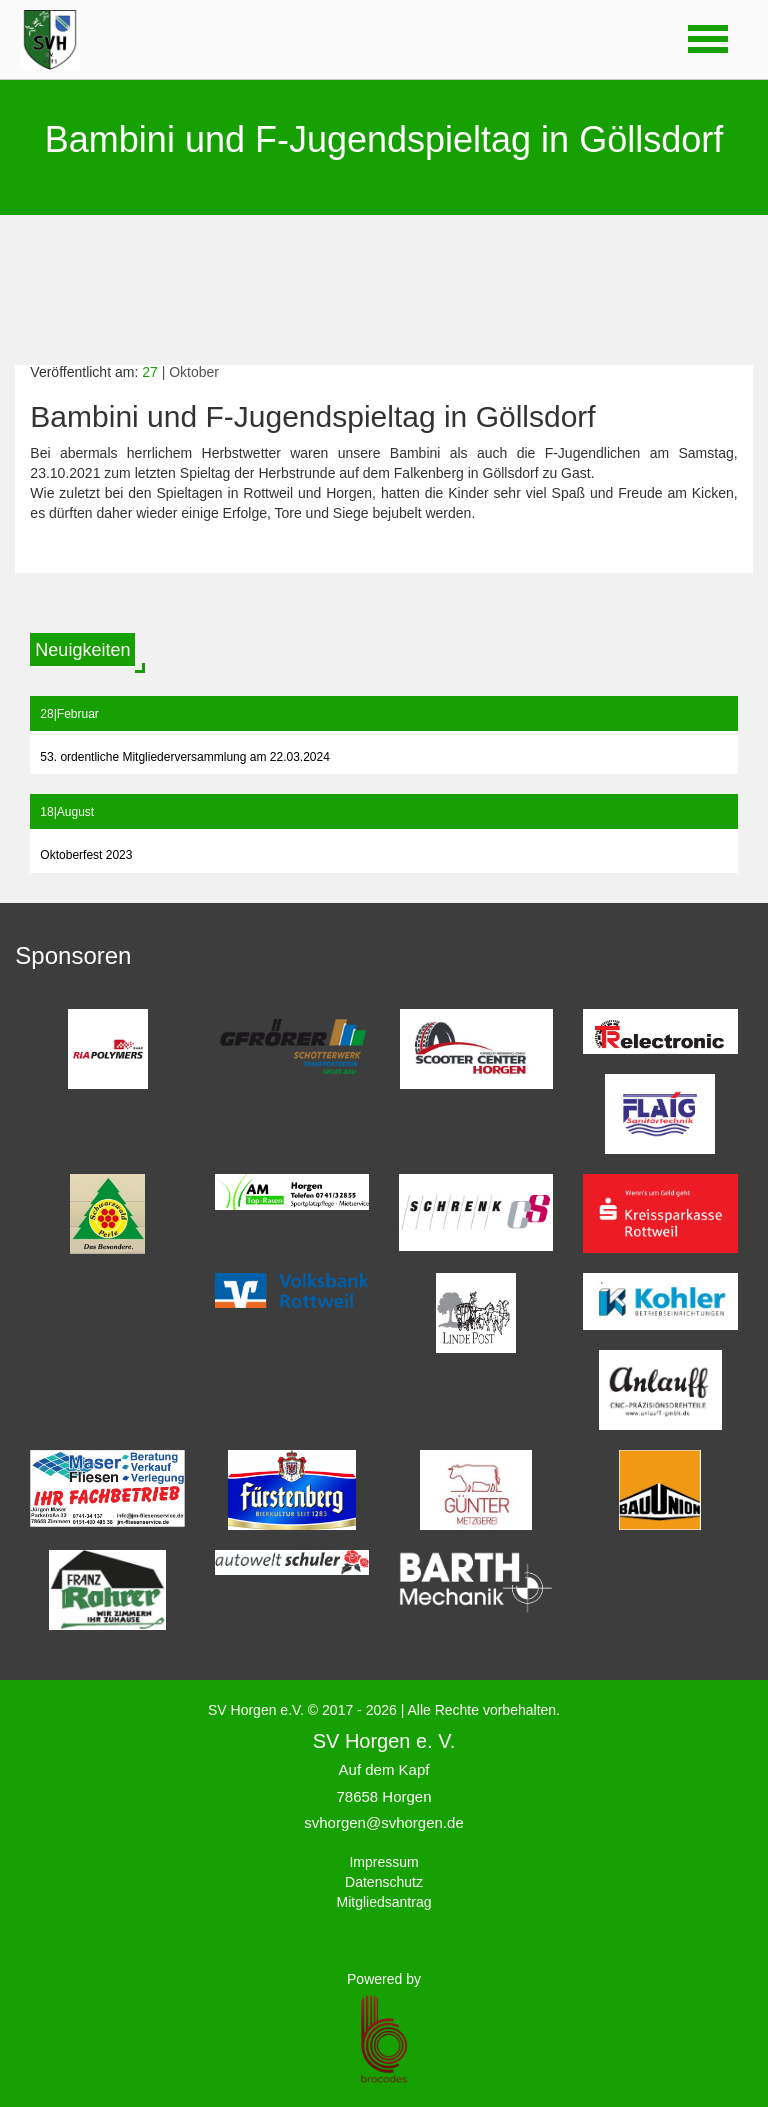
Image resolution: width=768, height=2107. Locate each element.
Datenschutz (384, 1882)
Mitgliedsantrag (384, 1902)
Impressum (383, 1862)
